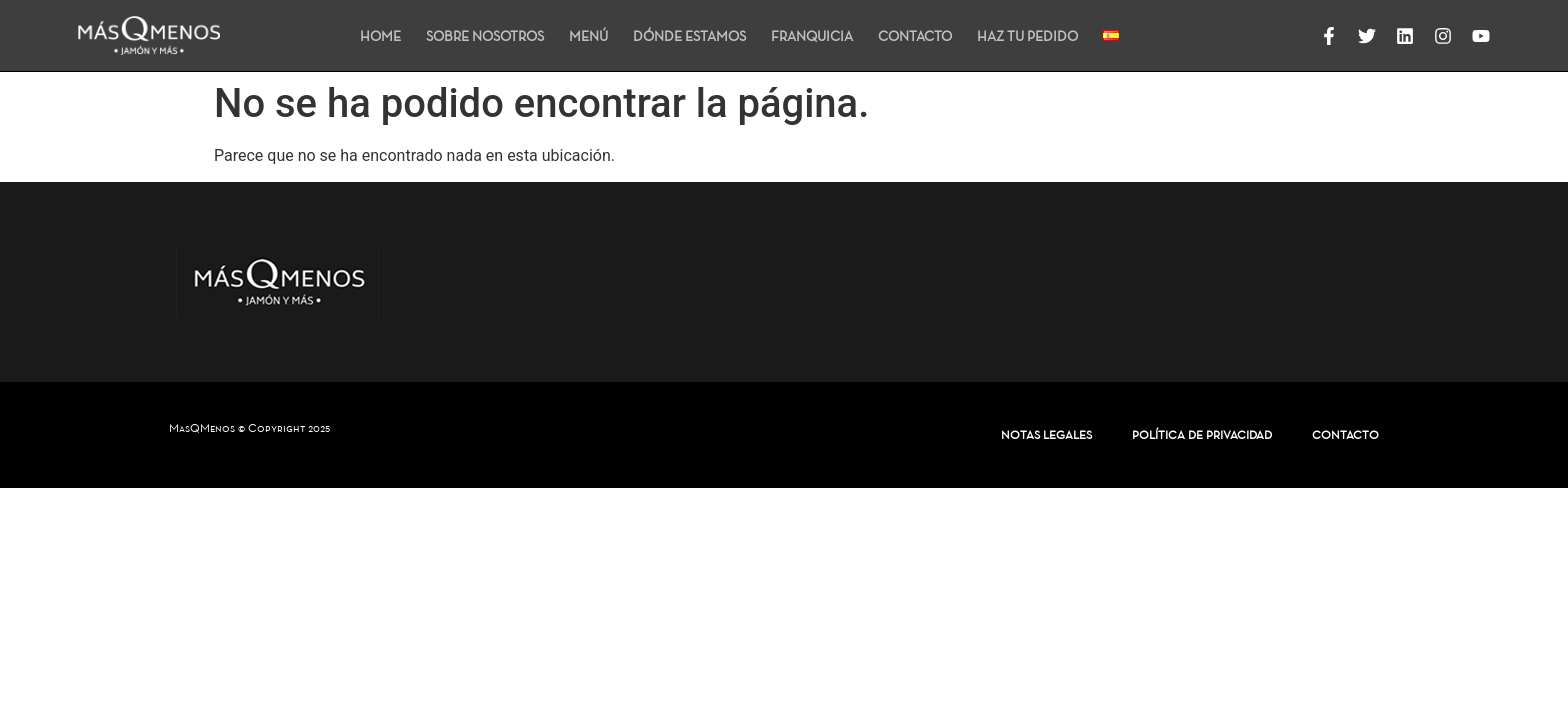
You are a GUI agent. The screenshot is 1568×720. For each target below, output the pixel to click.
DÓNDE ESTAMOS (689, 36)
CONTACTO (915, 36)
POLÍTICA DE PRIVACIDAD (1202, 434)
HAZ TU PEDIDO (1027, 36)
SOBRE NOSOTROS (485, 36)
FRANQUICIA (812, 36)
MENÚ (588, 36)
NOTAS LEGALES (1046, 434)
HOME (380, 36)
